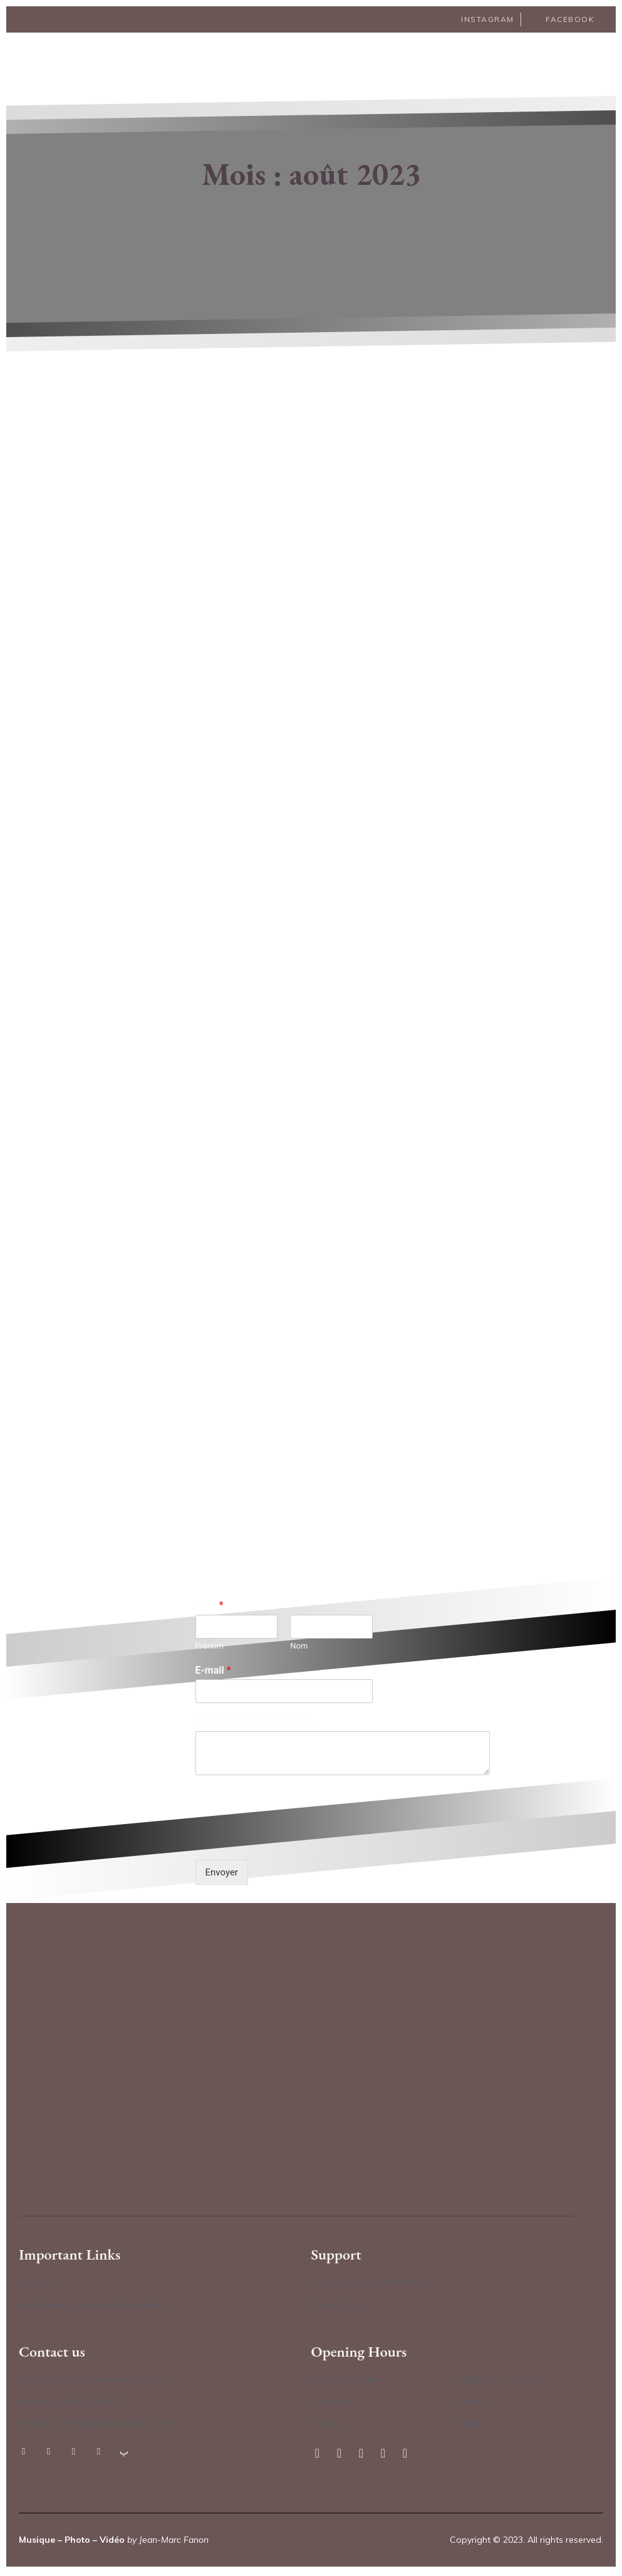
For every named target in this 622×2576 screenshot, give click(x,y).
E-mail (213, 1673)
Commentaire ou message (254, 1725)
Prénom (209, 1648)
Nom (209, 1608)
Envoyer (221, 1874)
